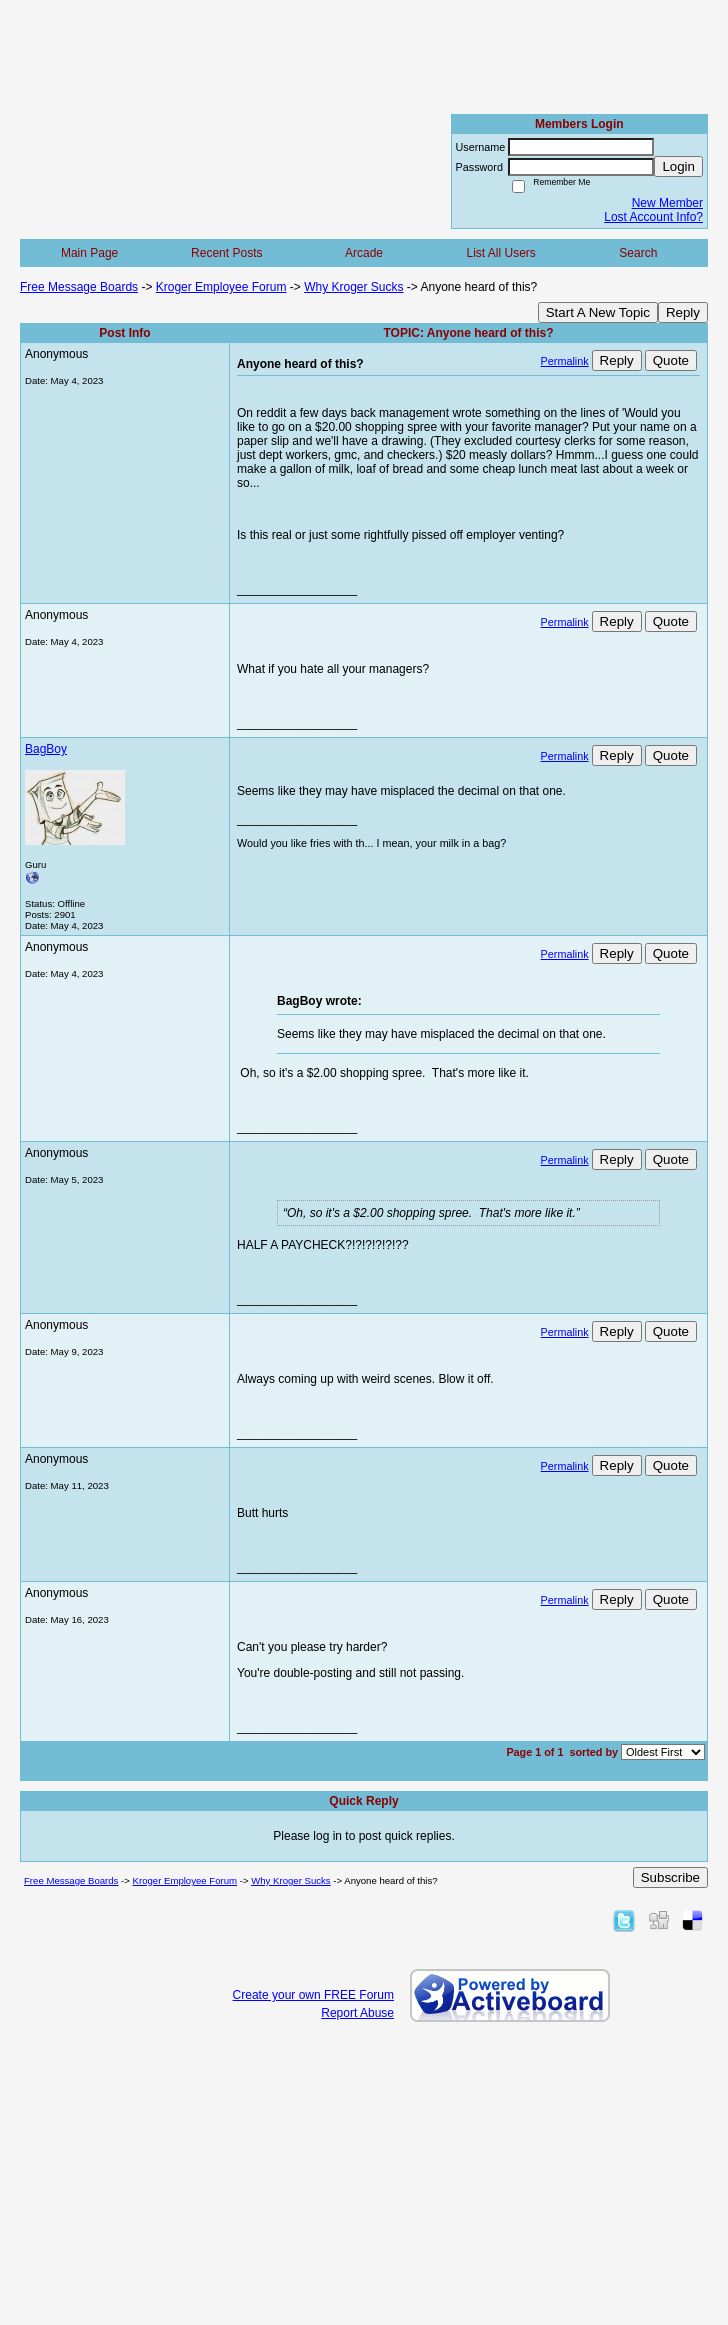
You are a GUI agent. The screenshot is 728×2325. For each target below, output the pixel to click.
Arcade (364, 253)
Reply (683, 312)
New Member (667, 203)
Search (638, 253)
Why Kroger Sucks (353, 287)
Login (678, 166)
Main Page (89, 253)
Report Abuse (357, 2013)
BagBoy (46, 749)
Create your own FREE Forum (313, 1995)
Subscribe (670, 1877)
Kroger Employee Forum (221, 287)
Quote (671, 360)
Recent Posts (226, 253)
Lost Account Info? (653, 217)
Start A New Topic (598, 312)
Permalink (565, 361)
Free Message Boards (79, 287)
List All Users (500, 253)
